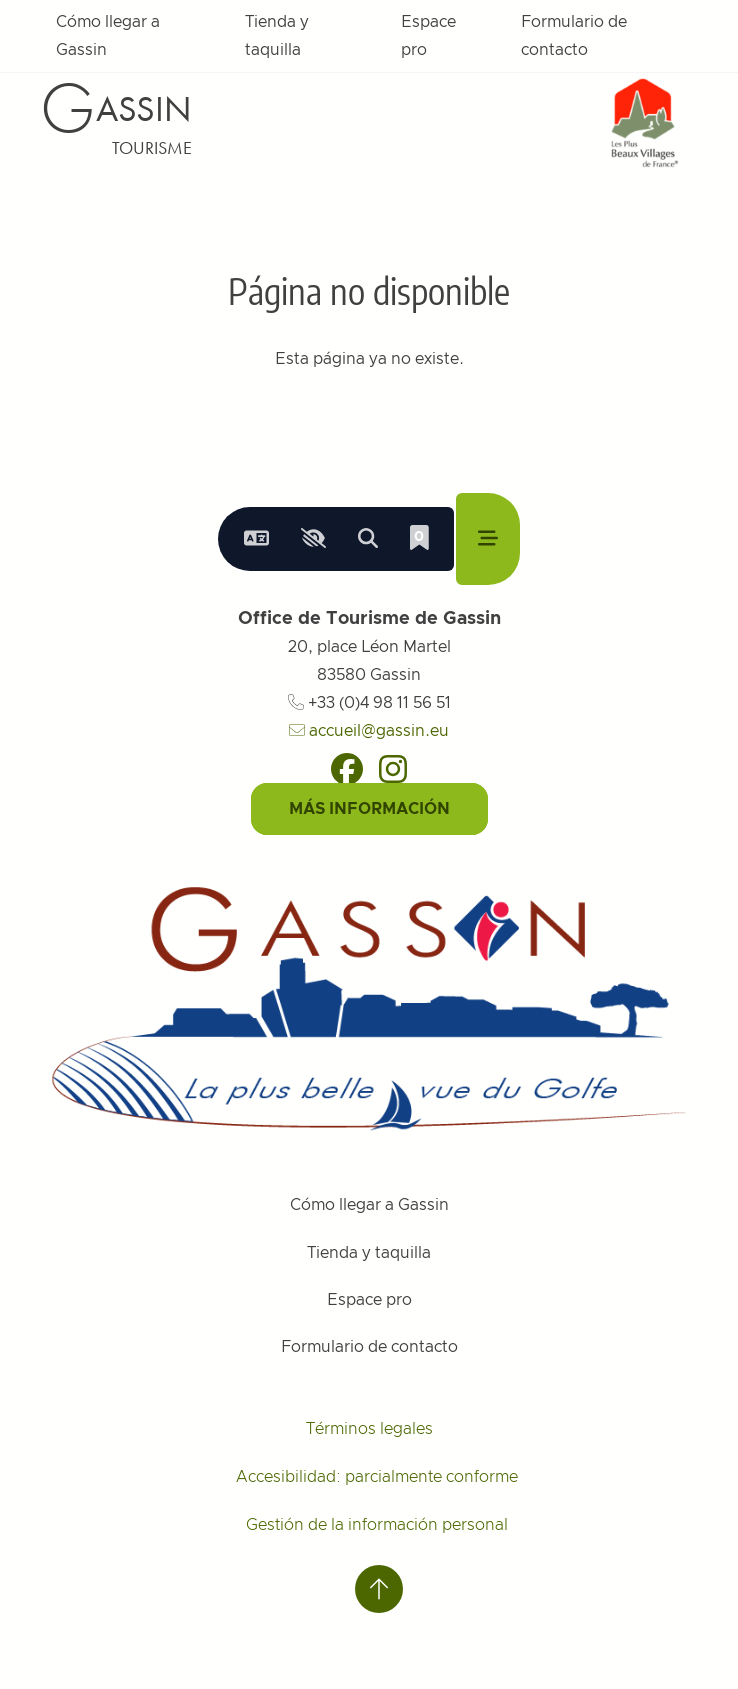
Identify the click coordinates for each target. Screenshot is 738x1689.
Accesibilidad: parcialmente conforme (377, 1477)
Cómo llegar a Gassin (108, 36)
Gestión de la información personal (377, 1525)
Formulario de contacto (574, 36)
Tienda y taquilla (277, 36)
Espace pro (428, 36)
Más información (369, 809)
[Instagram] (393, 769)
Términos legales (369, 1429)
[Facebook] (347, 769)
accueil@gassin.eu (369, 731)
